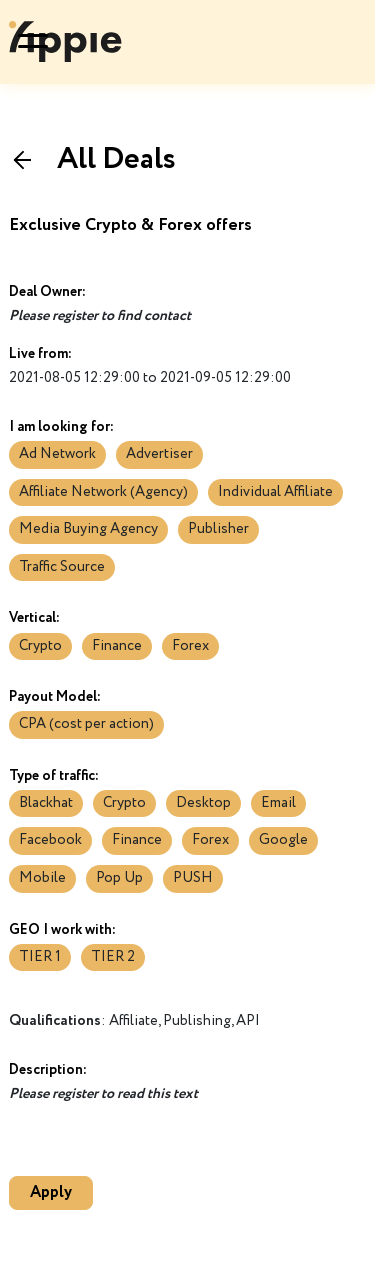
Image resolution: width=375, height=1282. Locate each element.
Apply (51, 1192)
